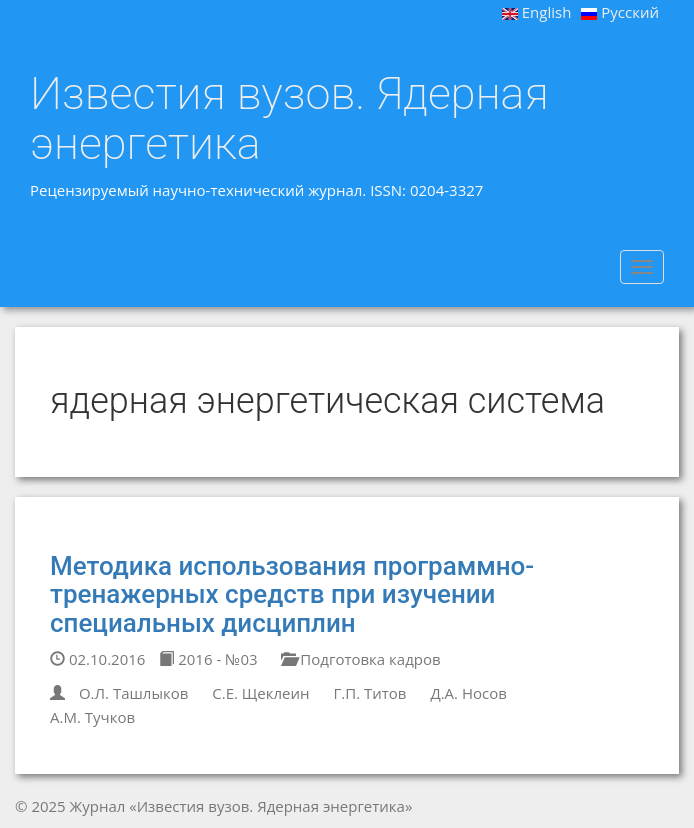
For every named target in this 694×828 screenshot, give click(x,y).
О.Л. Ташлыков (133, 693)
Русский (620, 12)
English (537, 12)
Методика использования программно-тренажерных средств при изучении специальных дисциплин (292, 594)
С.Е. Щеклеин (260, 693)
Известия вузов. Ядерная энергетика (289, 118)
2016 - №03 (208, 659)
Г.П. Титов (369, 693)
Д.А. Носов (468, 693)
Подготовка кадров (360, 659)
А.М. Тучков (92, 717)
